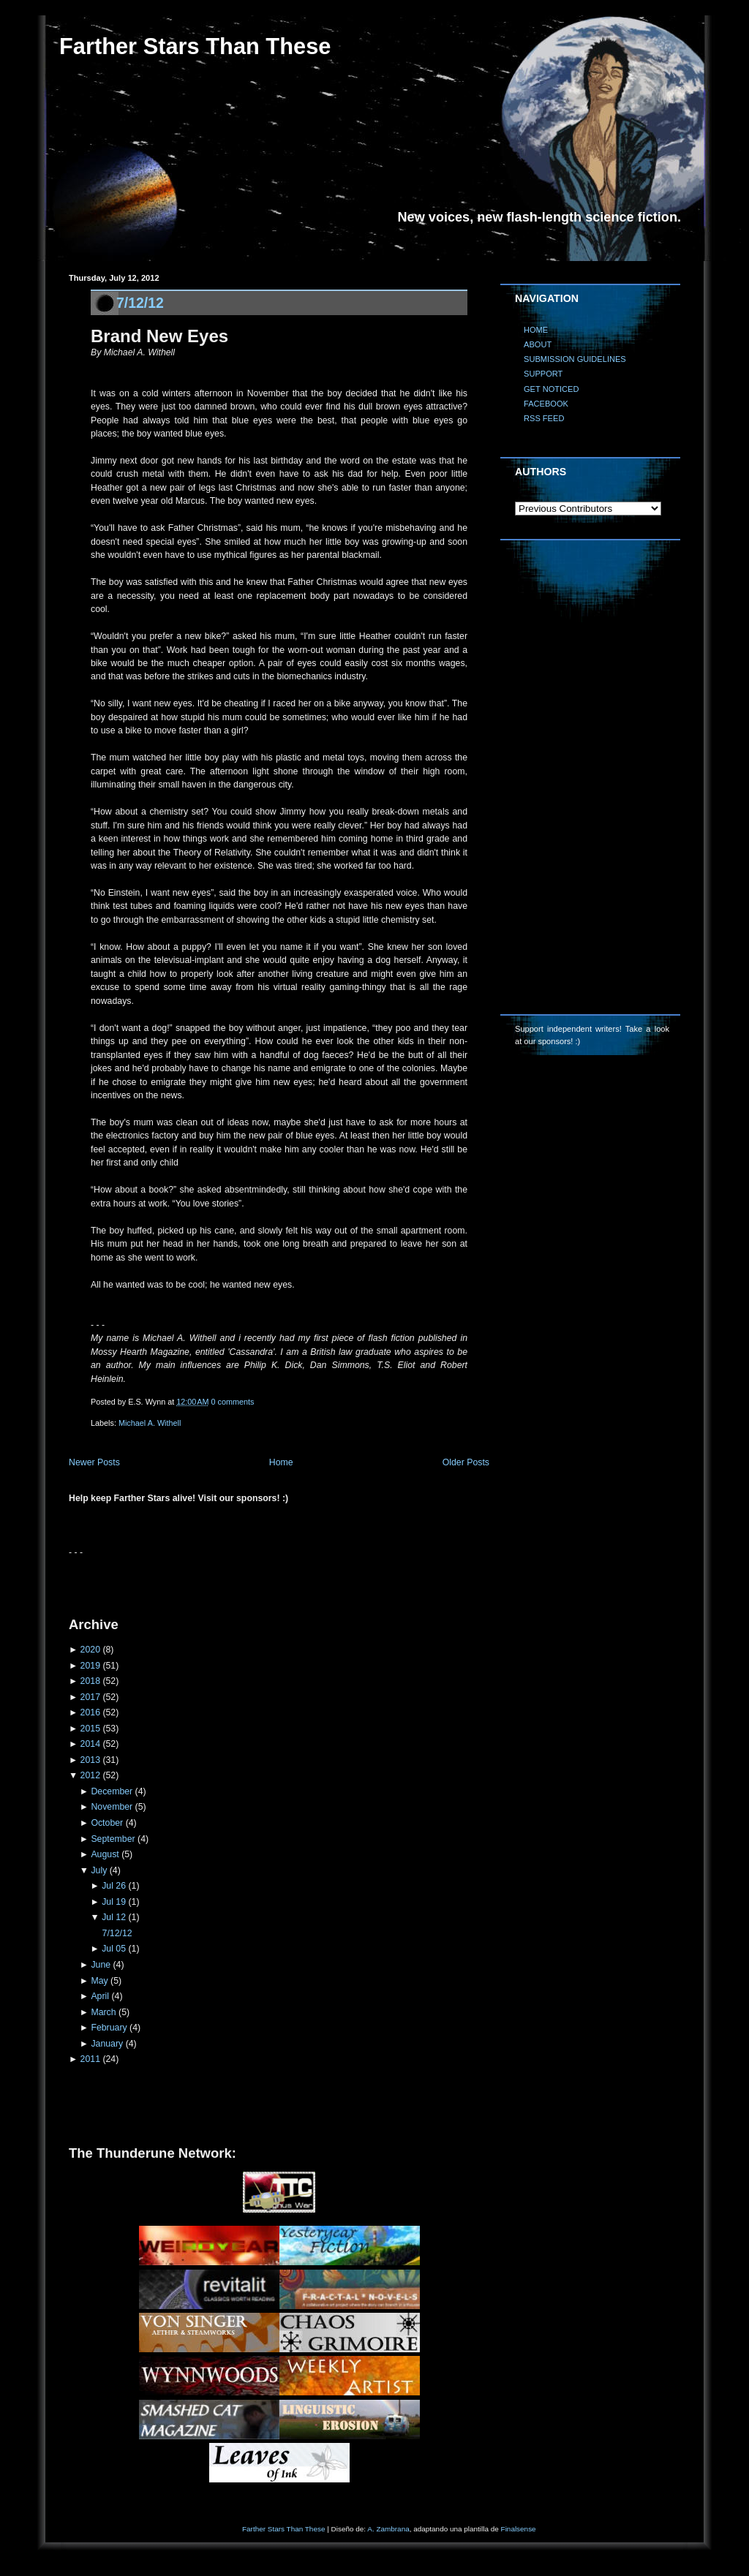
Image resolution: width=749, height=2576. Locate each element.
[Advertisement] (240, 1581)
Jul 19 (114, 1902)
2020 (90, 1649)
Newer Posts (94, 1462)
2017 (90, 1697)
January (107, 2044)
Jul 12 (114, 1917)
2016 (90, 1712)
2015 (90, 1728)
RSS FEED (544, 418)
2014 (90, 1744)
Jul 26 (114, 1886)
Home (281, 1462)
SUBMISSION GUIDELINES (575, 359)
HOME (536, 329)
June (100, 1965)
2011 (90, 2059)
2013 (90, 1760)
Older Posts (466, 1462)
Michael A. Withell (149, 1423)
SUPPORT (543, 373)
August (104, 1854)
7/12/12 (140, 303)
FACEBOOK (546, 403)
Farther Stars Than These (195, 46)
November (111, 1807)
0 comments (233, 1401)
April (100, 1996)
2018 (90, 1681)
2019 (90, 1666)
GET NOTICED (551, 389)
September (113, 1839)
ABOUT (538, 344)
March (103, 2012)
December (111, 1791)
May (99, 1981)
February (109, 2027)
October (107, 1823)
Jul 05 (114, 1949)
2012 (90, 1775)
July (99, 1870)
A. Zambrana (388, 2529)
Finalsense (518, 2529)
